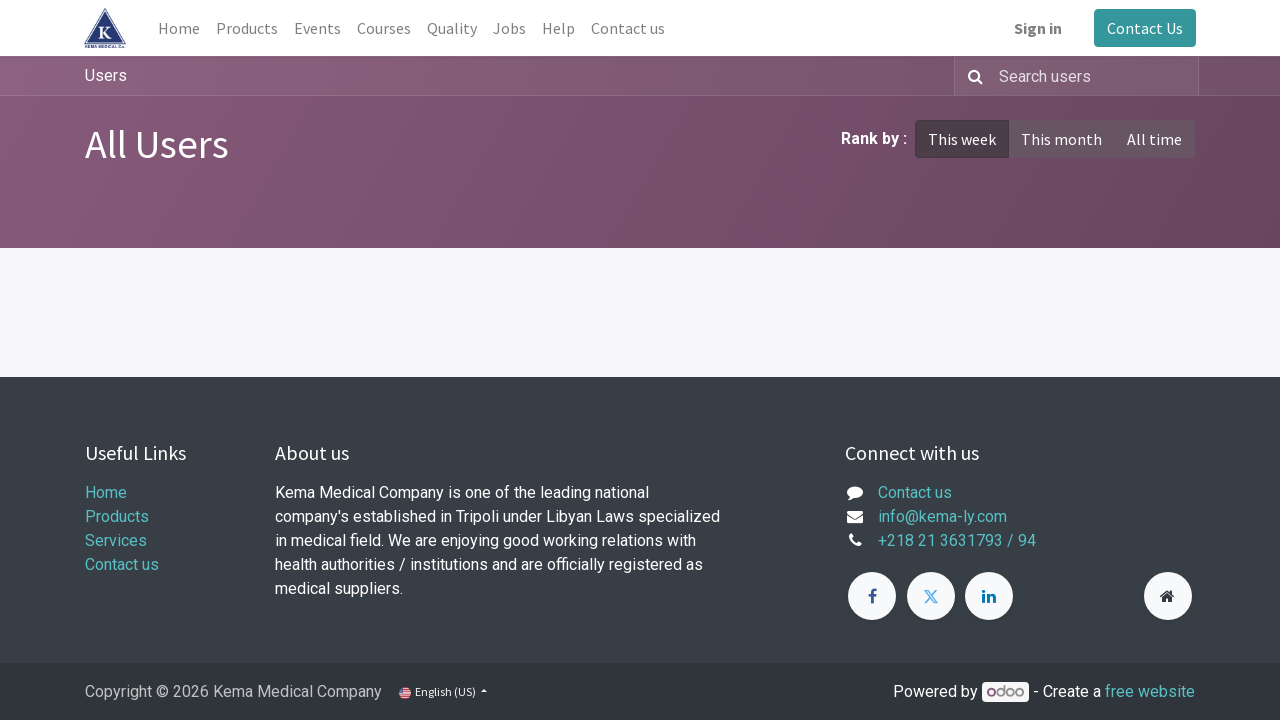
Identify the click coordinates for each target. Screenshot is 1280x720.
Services (116, 540)
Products (117, 516)
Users (106, 75)
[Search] (971, 76)
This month (1061, 139)
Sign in (1037, 28)
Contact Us (1144, 28)
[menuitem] (180, 28)
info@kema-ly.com (942, 516)
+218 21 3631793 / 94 (957, 540)
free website (1150, 691)
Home (106, 492)
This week (962, 139)
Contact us (122, 564)
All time (1154, 139)
